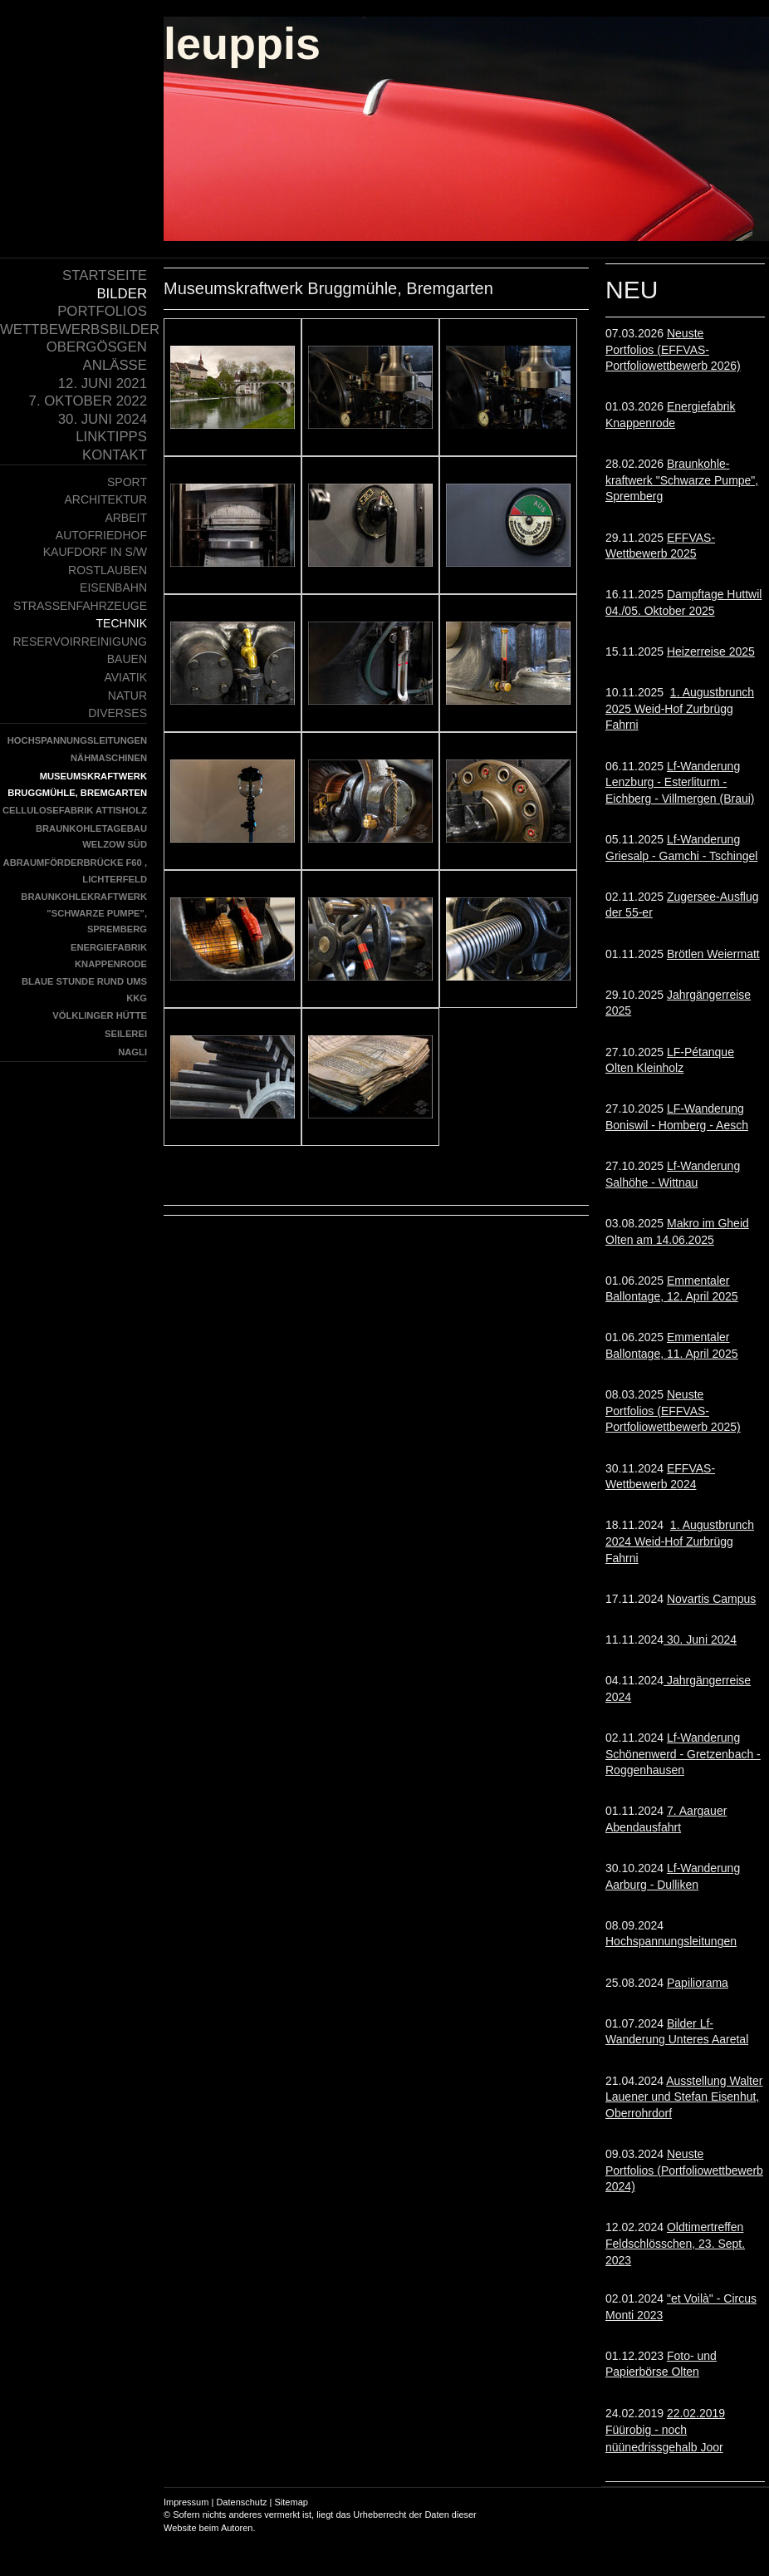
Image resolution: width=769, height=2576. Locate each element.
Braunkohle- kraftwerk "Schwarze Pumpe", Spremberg (681, 480)
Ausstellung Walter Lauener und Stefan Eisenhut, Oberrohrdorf (683, 2097)
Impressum (186, 2502)
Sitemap (291, 2502)
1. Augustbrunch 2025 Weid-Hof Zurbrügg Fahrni (679, 708)
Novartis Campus (711, 1598)
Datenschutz (241, 2502)
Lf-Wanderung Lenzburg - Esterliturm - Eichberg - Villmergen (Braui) (679, 782)
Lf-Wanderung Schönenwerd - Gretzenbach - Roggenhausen (683, 1754)
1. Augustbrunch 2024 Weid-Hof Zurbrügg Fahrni (679, 1541)
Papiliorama (697, 1982)
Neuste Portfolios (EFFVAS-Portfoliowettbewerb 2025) (673, 1410)
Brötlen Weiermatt (713, 954)
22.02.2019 (665, 2430)
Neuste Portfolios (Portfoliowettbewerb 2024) (684, 2170)
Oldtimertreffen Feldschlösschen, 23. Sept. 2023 (675, 2243)
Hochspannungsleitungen (671, 1941)
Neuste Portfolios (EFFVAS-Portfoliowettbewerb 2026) (673, 349)
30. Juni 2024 (700, 1639)
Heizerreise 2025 (711, 651)
